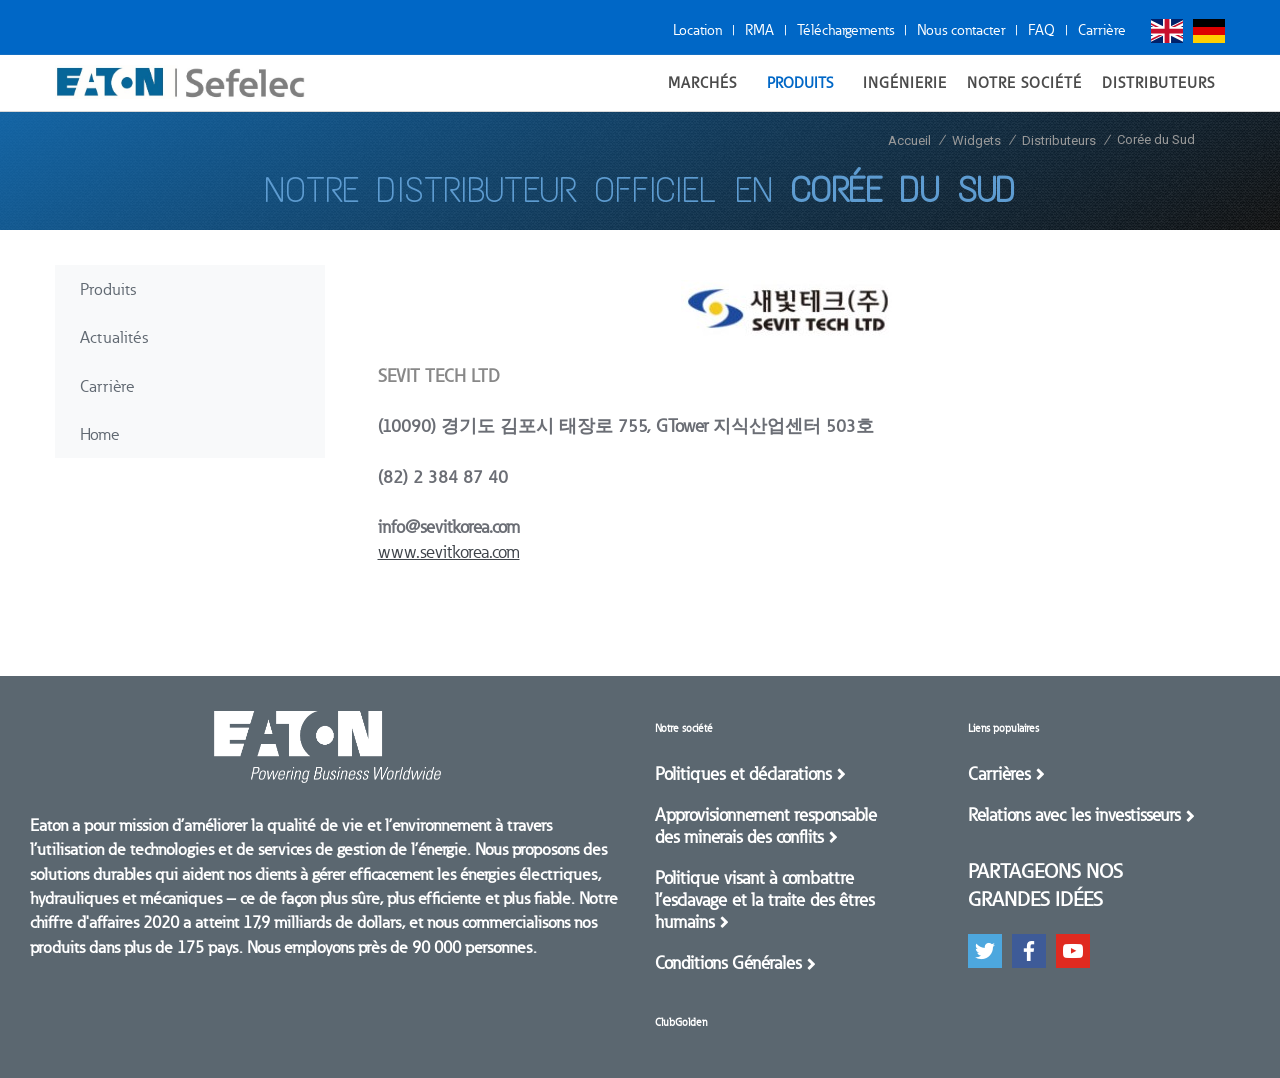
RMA (759, 30)
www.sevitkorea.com (449, 552)
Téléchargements (845, 30)
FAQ (1041, 30)
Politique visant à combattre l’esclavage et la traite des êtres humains (764, 899)
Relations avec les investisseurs (1074, 815)
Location (697, 30)
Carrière (1102, 30)
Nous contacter (961, 30)
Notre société (684, 728)
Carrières (999, 774)
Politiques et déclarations (743, 774)
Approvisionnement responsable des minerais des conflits (766, 826)
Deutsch (1209, 31)
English (1167, 31)
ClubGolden (681, 1022)
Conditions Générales (728, 963)
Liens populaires (1003, 728)
